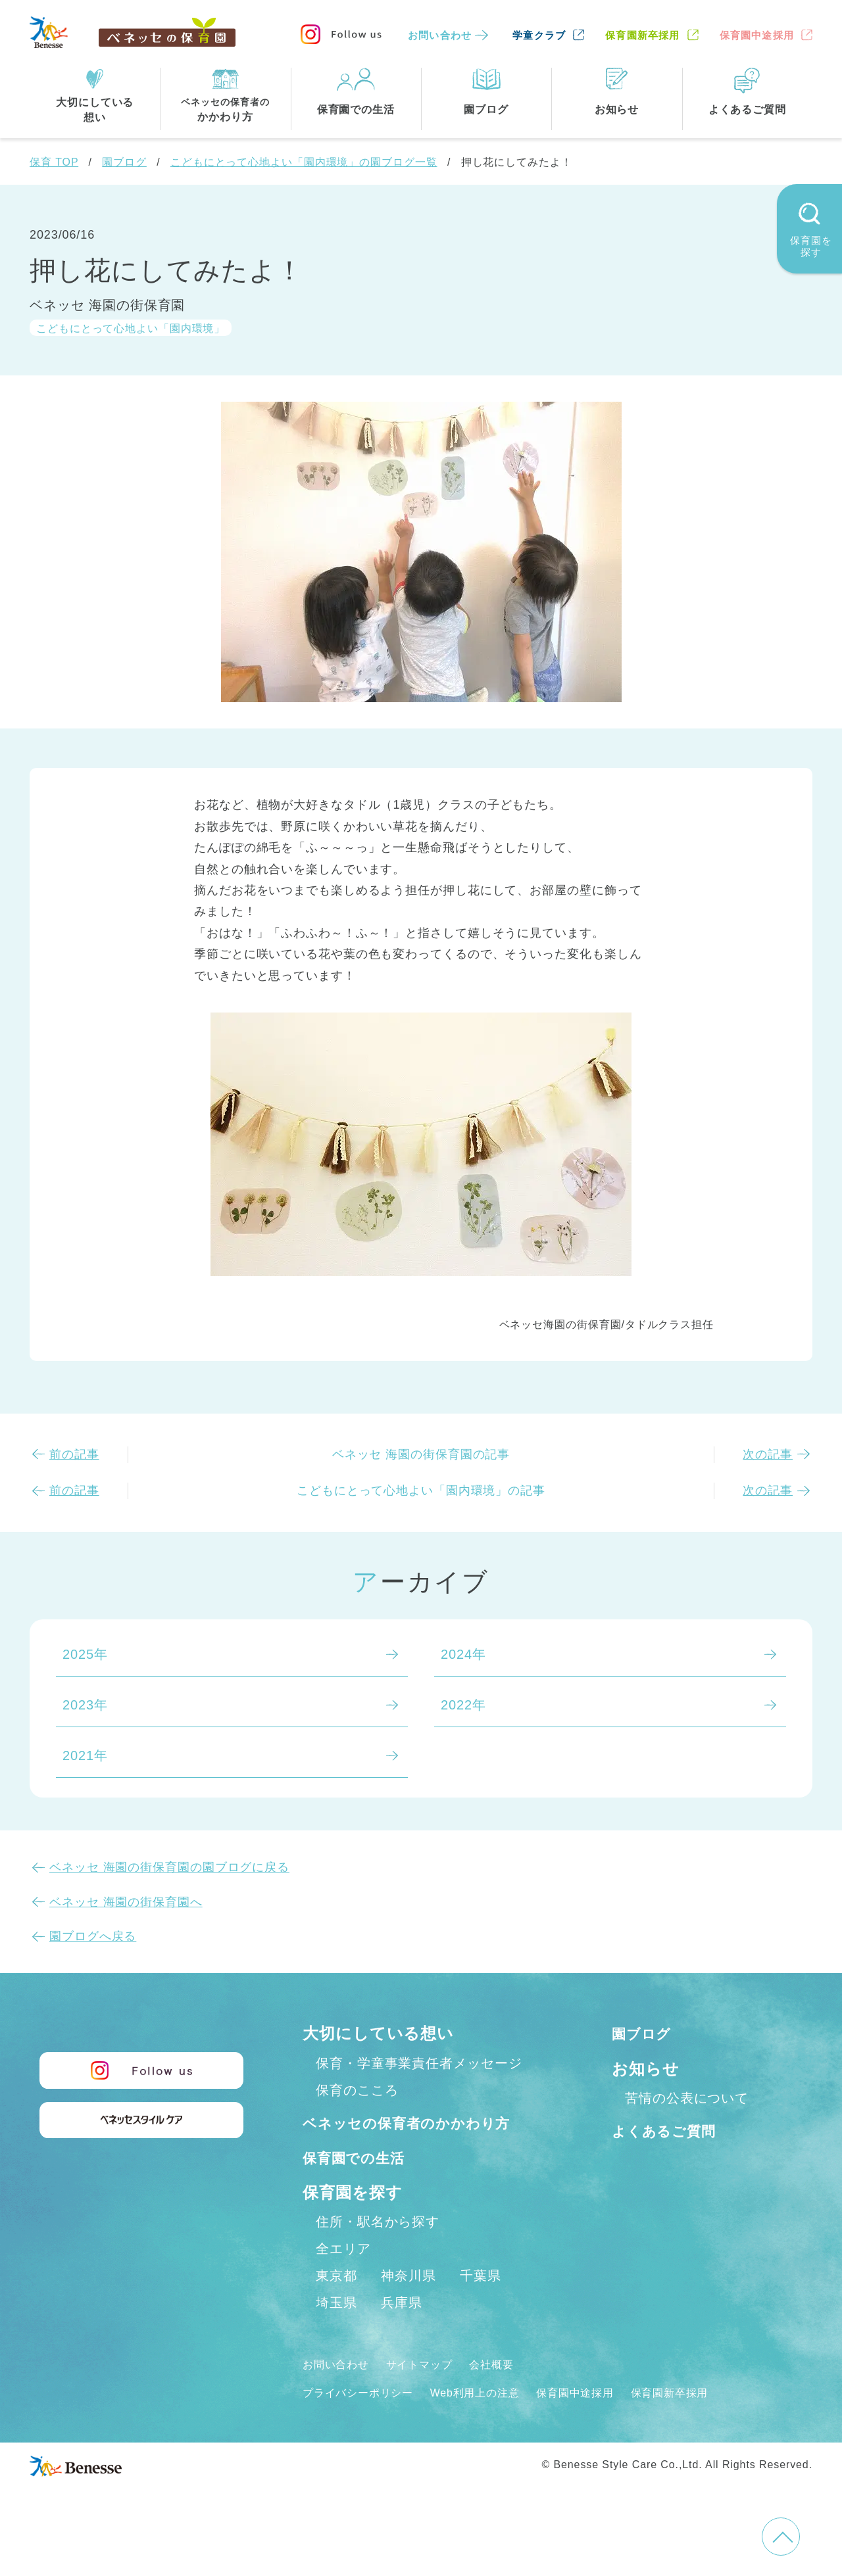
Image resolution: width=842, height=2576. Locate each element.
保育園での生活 (360, 2186)
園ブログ (124, 162)
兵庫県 (401, 2331)
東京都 (336, 2304)
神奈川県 (408, 2304)
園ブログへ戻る (92, 1936)
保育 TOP (54, 162)
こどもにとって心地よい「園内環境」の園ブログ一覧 (303, 162)
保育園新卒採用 (642, 35)
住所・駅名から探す (377, 2250)
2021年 (85, 1755)
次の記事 (768, 1454)
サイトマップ (431, 2392)
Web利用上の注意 (494, 2420)
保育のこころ (357, 2090)
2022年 (463, 1705)
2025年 (85, 1654)
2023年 (85, 1705)
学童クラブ (539, 35)
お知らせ (646, 2069)
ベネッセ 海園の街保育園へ (126, 1902)
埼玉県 (336, 2331)
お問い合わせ (440, 35)
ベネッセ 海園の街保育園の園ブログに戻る (169, 1867)
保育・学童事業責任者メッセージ (419, 2063)
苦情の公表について (687, 2098)
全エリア (343, 2277)
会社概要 (511, 2392)
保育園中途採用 (757, 35)
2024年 (463, 1654)
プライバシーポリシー (365, 2420)
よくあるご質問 (671, 2130)
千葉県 (480, 2304)
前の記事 (74, 1454)
